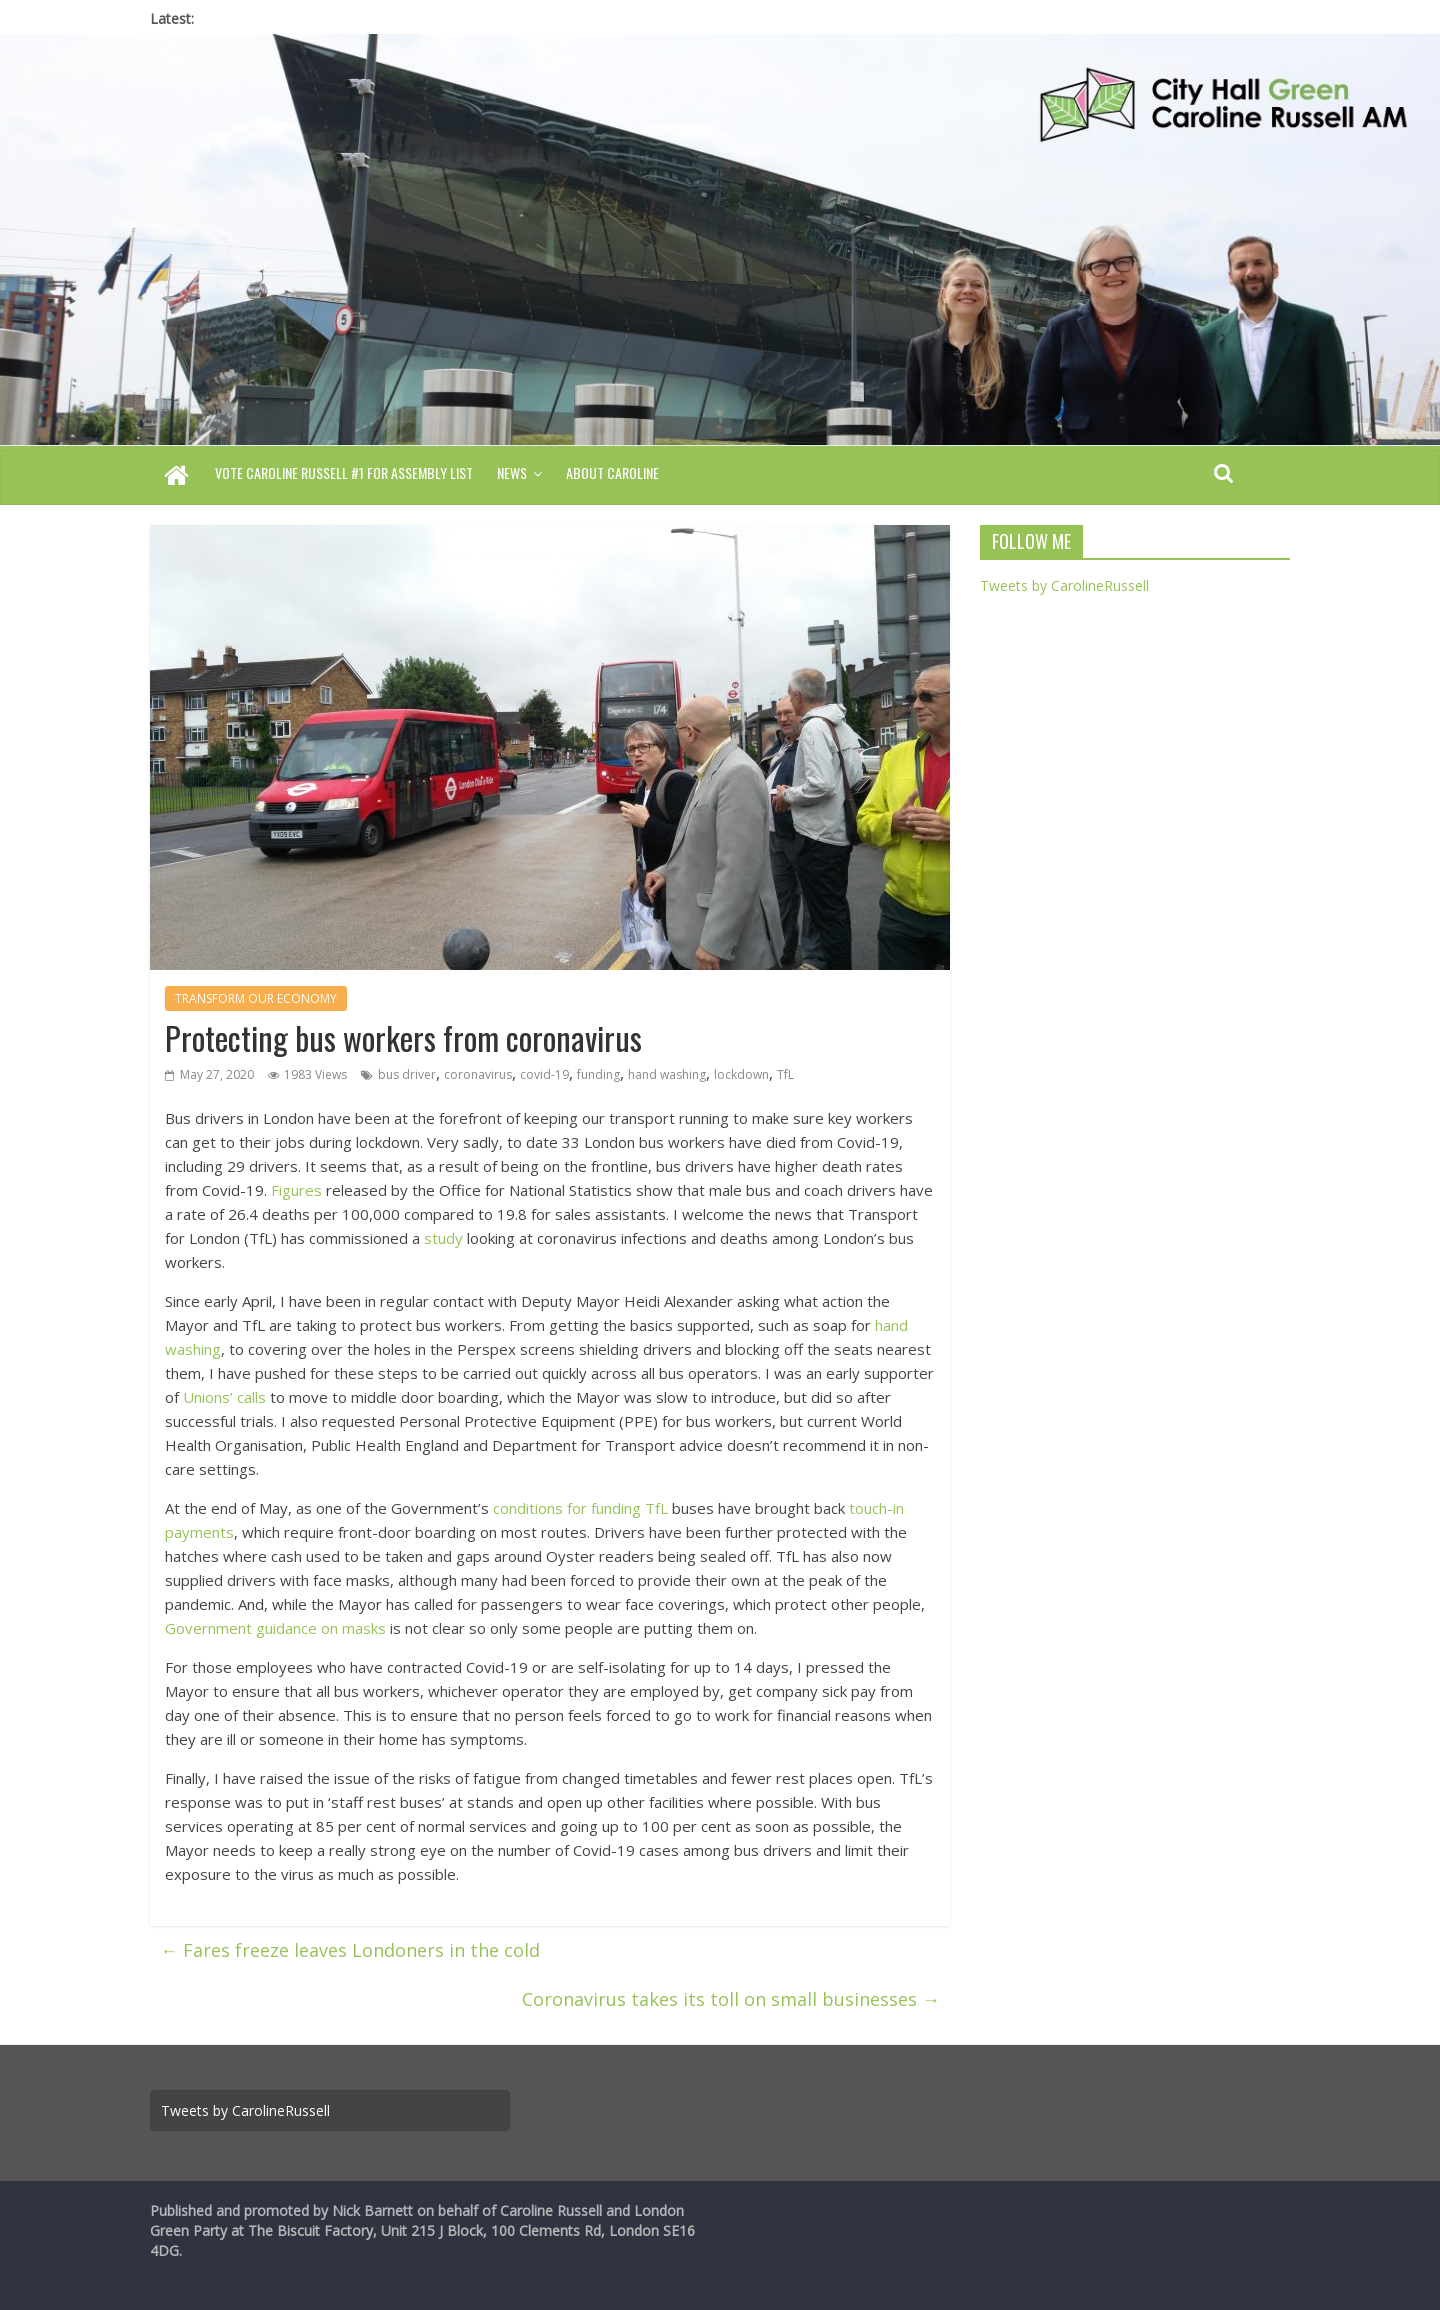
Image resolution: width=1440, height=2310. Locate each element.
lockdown (741, 1074)
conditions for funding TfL (580, 1508)
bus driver (407, 1074)
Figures (296, 1190)
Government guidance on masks (275, 1628)
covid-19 (544, 1074)
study (443, 1238)
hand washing (667, 1074)
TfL (785, 1074)
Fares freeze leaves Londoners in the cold (350, 1950)
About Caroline (612, 472)
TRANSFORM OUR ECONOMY (256, 998)
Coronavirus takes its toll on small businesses (731, 1999)
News (512, 472)
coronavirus (478, 1074)
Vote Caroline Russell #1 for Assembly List (344, 472)
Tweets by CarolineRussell (1064, 585)
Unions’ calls (224, 1397)
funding (598, 1074)
